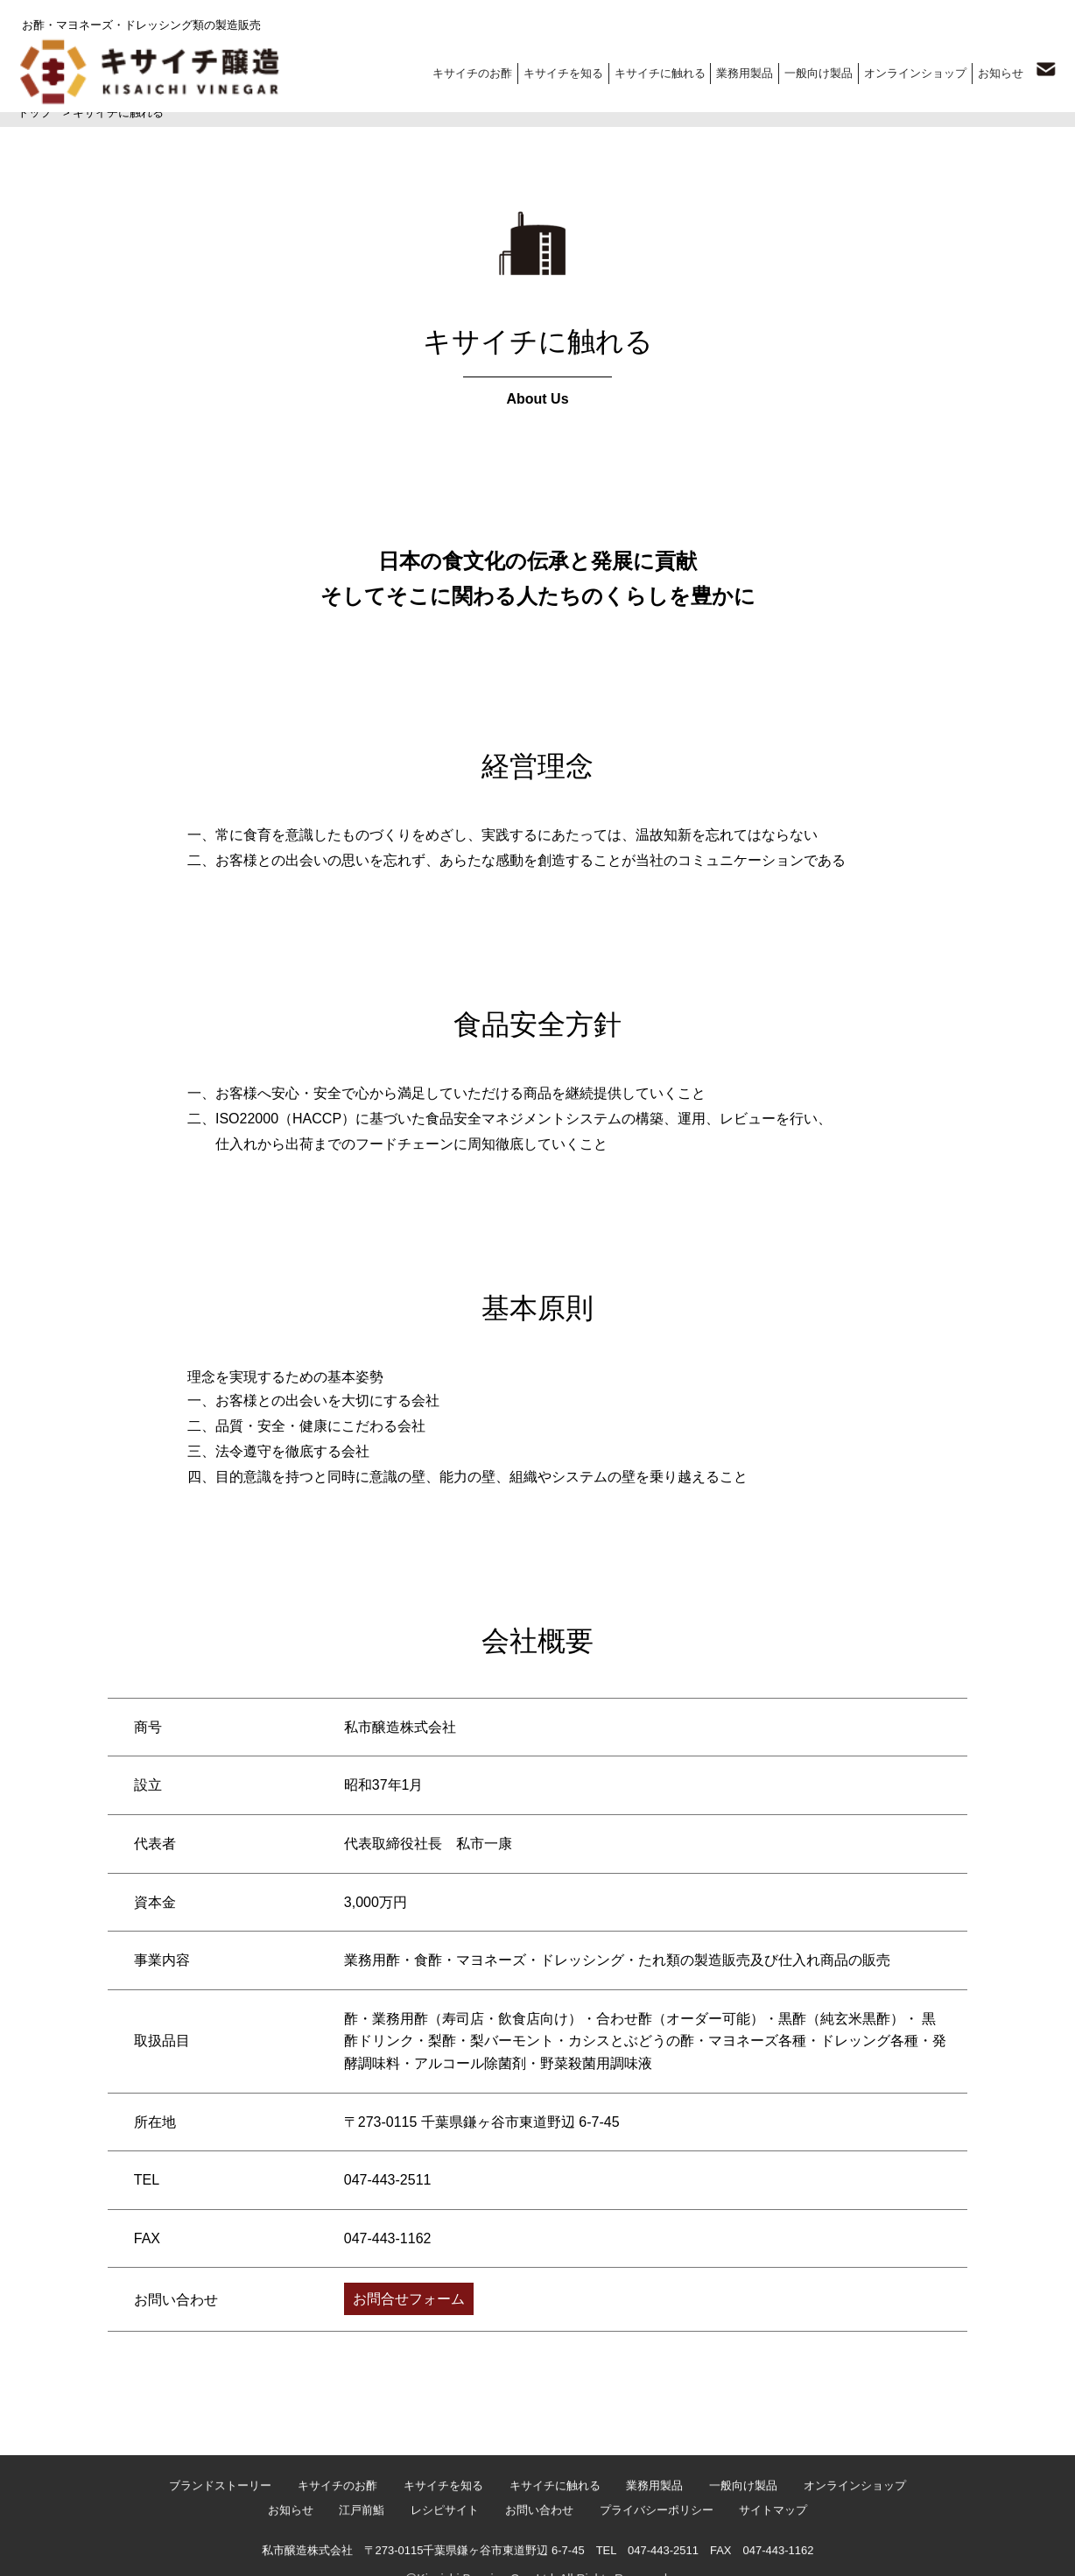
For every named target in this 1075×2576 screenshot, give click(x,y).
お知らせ (998, 69)
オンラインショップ (911, 69)
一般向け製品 (812, 69)
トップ (35, 112)
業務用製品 (736, 69)
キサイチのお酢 (458, 69)
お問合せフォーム (409, 2298)
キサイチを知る (551, 69)
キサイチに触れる (649, 69)
